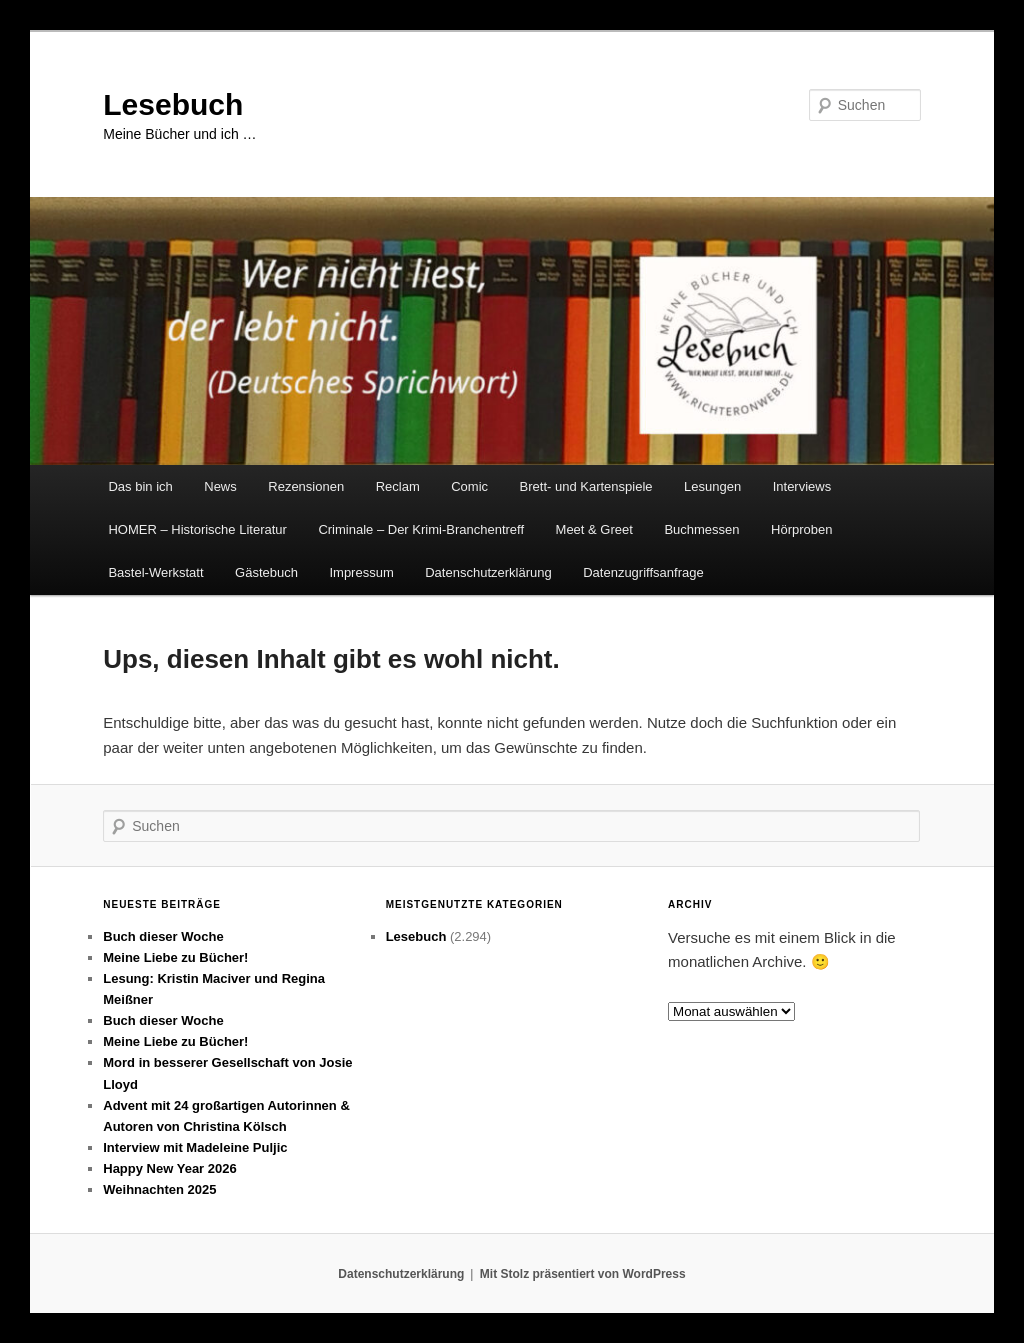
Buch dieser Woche (163, 936)
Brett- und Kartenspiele (586, 486)
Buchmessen (701, 529)
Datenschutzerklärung (488, 572)
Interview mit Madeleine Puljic (195, 1147)
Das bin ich (140, 486)
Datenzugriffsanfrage (643, 572)
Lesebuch (173, 104)
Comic (469, 486)
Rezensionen (306, 486)
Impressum (361, 572)
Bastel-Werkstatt (155, 572)
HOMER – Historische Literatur (197, 529)
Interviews (802, 486)
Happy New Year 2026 (169, 1168)
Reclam (398, 486)
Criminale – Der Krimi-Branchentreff (421, 529)
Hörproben (801, 529)
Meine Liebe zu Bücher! (175, 957)
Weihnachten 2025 (159, 1189)
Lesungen (712, 486)
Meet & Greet (594, 529)
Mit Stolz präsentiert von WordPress (583, 1274)
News (220, 486)
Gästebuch (266, 572)
